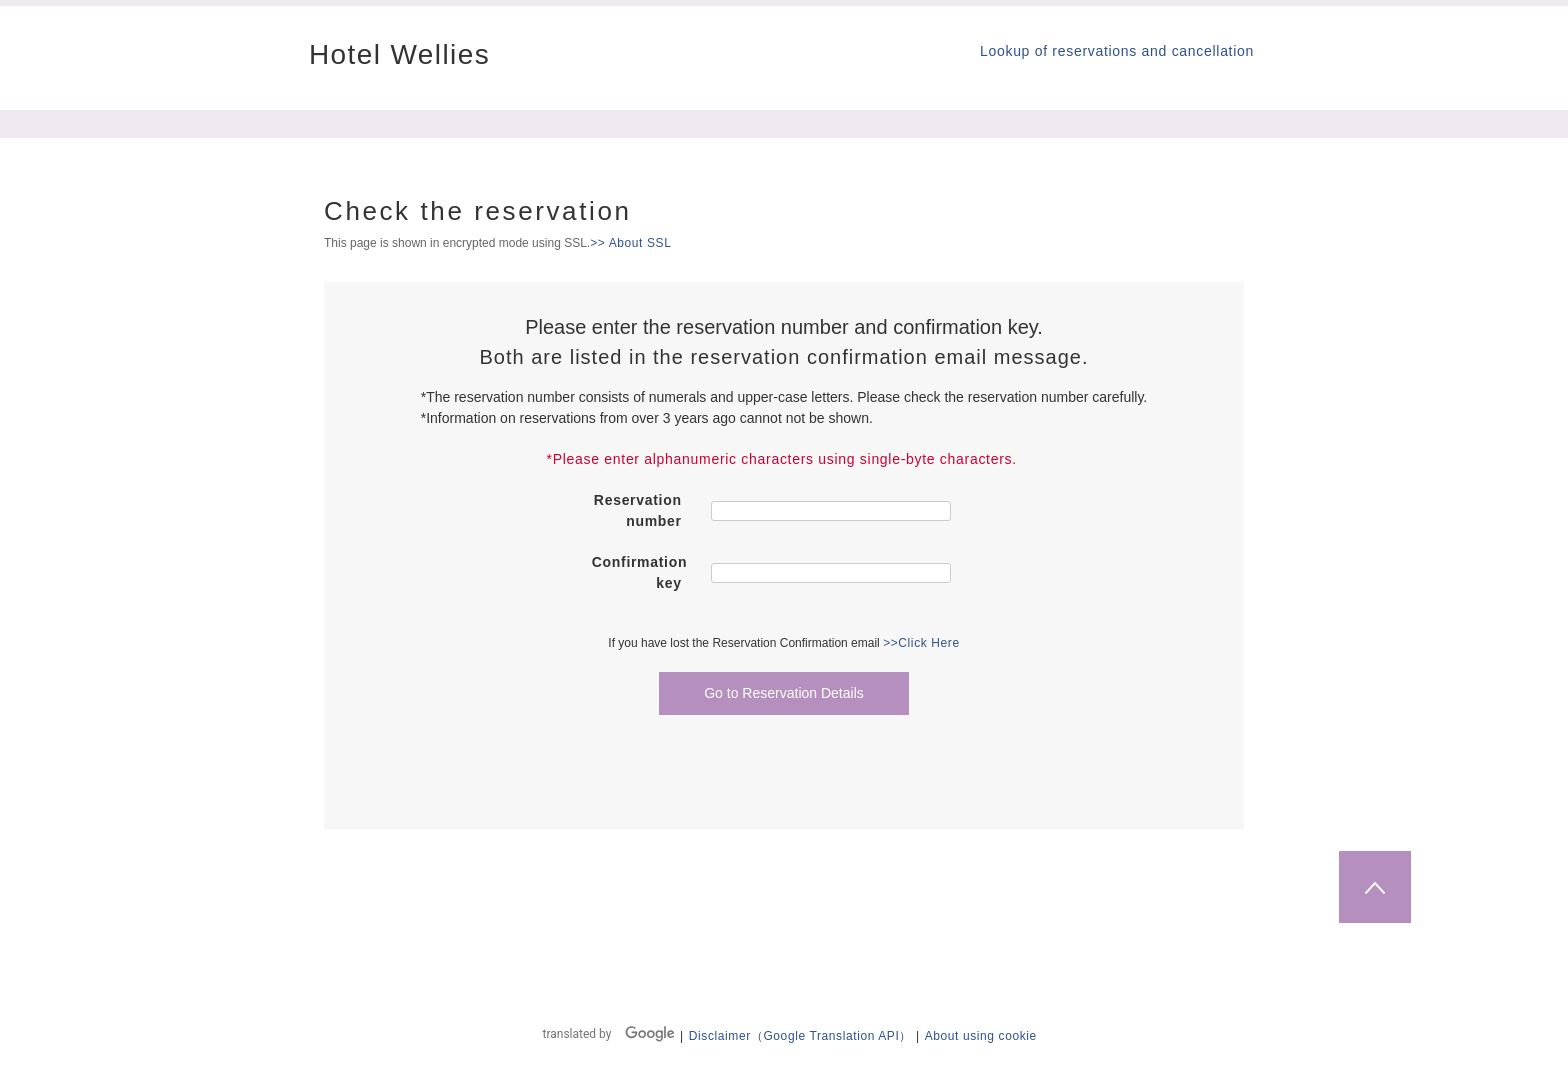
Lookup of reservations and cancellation (1117, 51)
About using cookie (981, 1036)
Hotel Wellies (399, 55)
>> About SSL (630, 243)
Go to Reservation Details (784, 693)
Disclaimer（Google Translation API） (800, 1036)
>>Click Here (921, 643)
